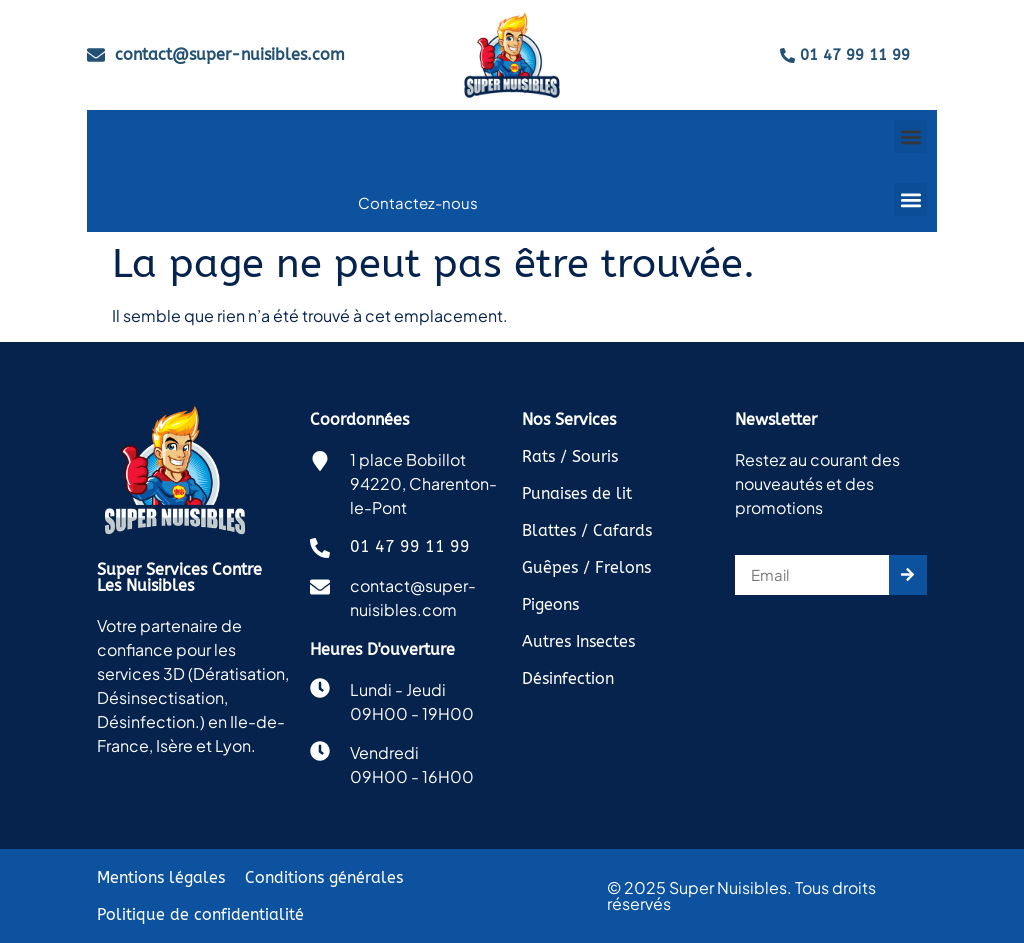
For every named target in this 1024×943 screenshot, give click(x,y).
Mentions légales (161, 877)
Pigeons (550, 604)
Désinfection (568, 678)
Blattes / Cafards (587, 530)
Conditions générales (324, 877)
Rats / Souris (570, 456)
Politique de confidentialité (200, 914)
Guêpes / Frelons (586, 567)
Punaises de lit (577, 493)
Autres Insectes (578, 641)
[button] (910, 136)
